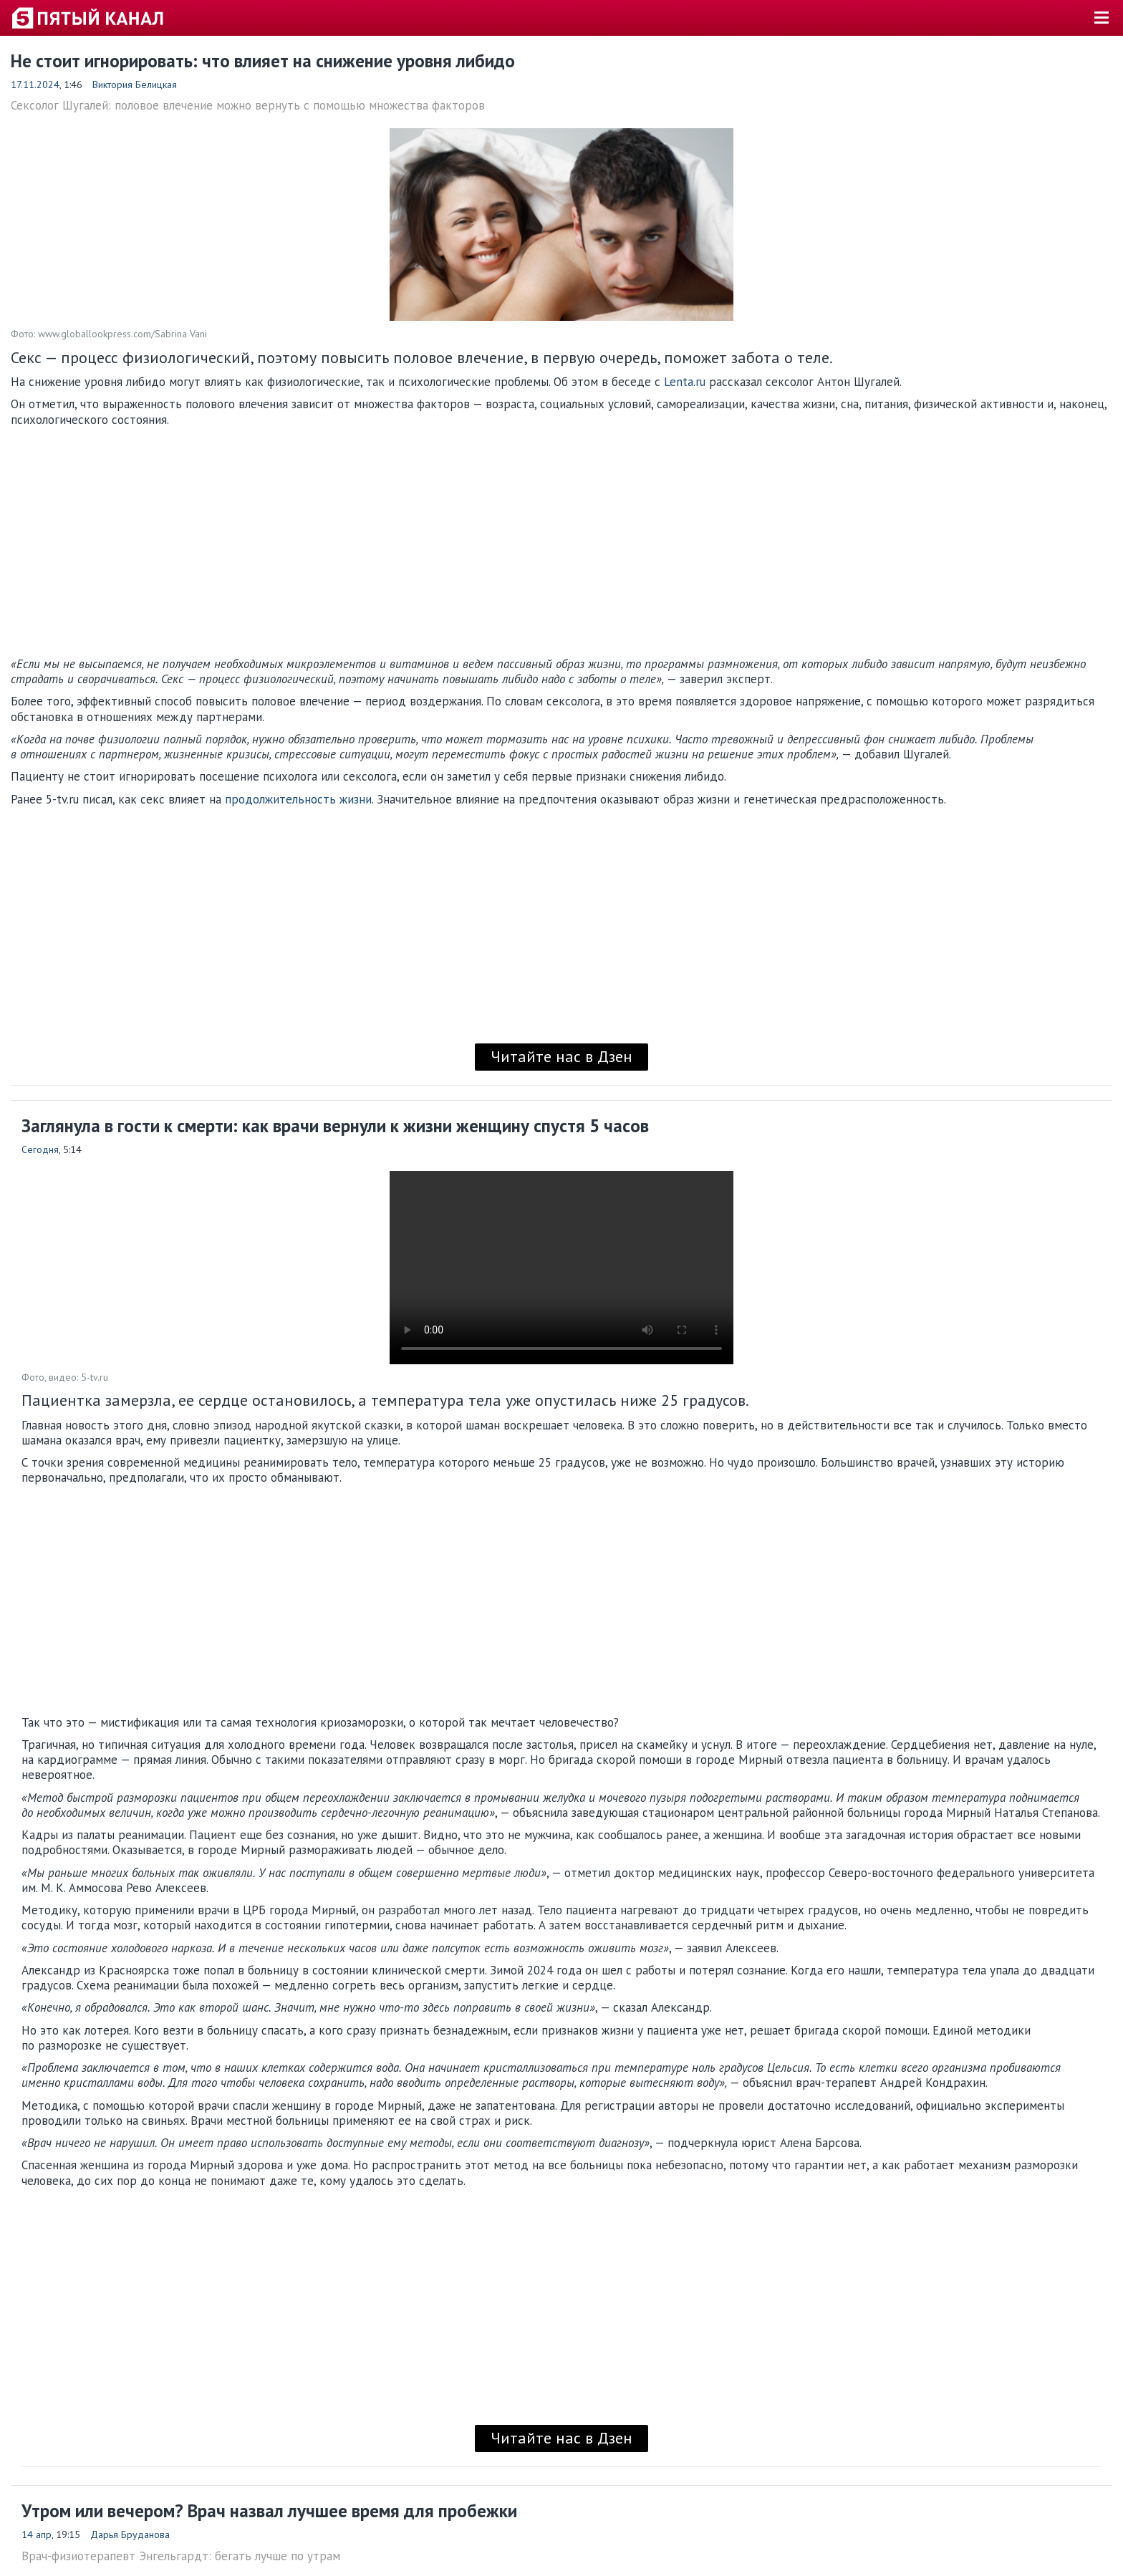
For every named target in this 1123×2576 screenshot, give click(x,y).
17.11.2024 (35, 84)
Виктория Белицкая (134, 84)
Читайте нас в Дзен (561, 1056)
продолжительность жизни (298, 799)
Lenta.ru (684, 382)
